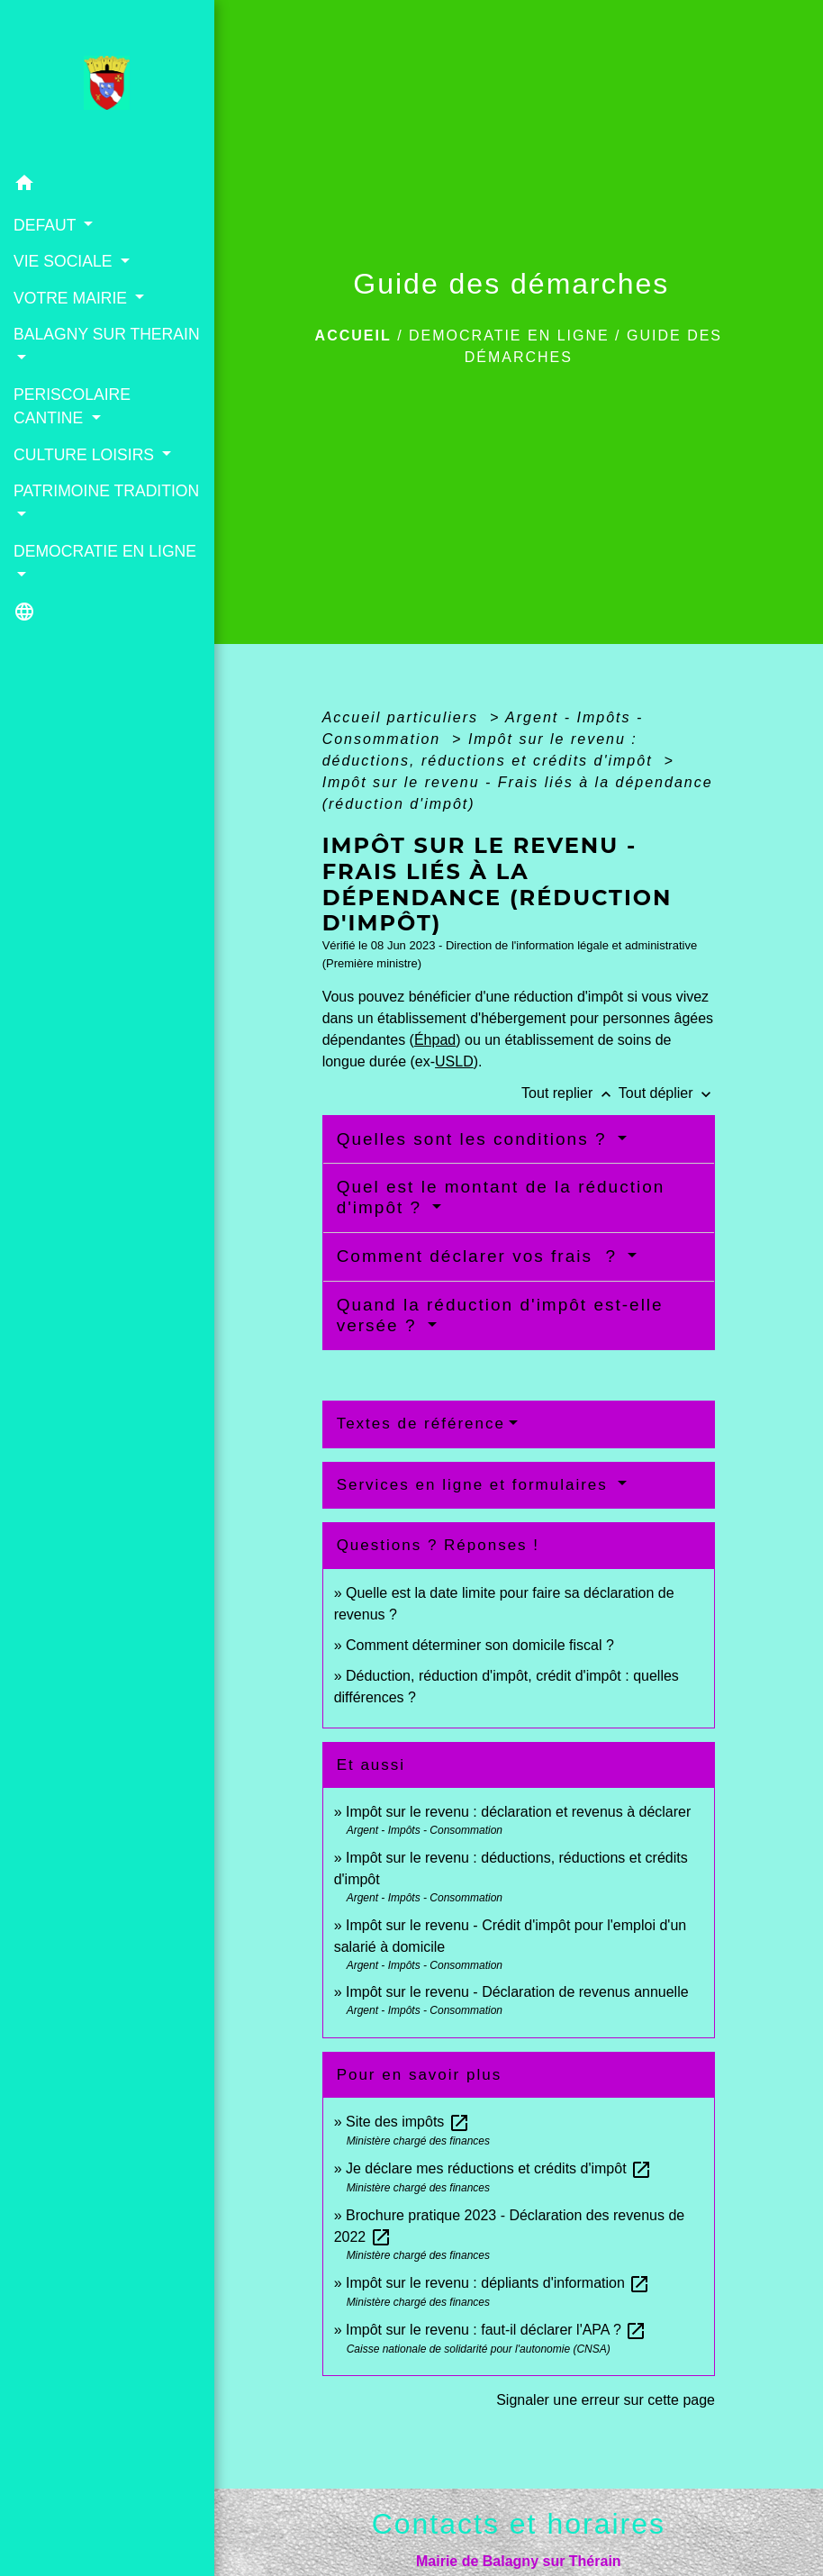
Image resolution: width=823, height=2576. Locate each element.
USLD (454, 1061)
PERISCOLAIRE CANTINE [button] (72, 406)
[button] (107, 186)
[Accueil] (107, 82)
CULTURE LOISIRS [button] (86, 455)
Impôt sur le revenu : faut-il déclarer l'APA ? (496, 2329)
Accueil (353, 335)
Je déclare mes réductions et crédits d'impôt (499, 2168)
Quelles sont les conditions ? (475, 1138)
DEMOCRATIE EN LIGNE (509, 335)
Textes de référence (421, 1423)
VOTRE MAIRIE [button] (72, 298)
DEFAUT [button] (47, 225)
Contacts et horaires (518, 2524)
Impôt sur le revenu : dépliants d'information (498, 2282)
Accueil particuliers (403, 717)
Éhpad (435, 1040)
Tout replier (570, 1093)
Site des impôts (408, 2121)
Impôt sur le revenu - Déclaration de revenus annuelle (517, 1992)
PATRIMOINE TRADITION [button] (106, 491)
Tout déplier (667, 1093)
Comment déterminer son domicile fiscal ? (480, 1645)
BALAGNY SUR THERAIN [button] (107, 334)
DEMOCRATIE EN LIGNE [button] (105, 551)
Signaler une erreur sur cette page (605, 2400)
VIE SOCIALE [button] (65, 261)
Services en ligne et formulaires (475, 1484)
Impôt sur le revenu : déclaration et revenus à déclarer (518, 1811)
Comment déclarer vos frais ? (480, 1256)
